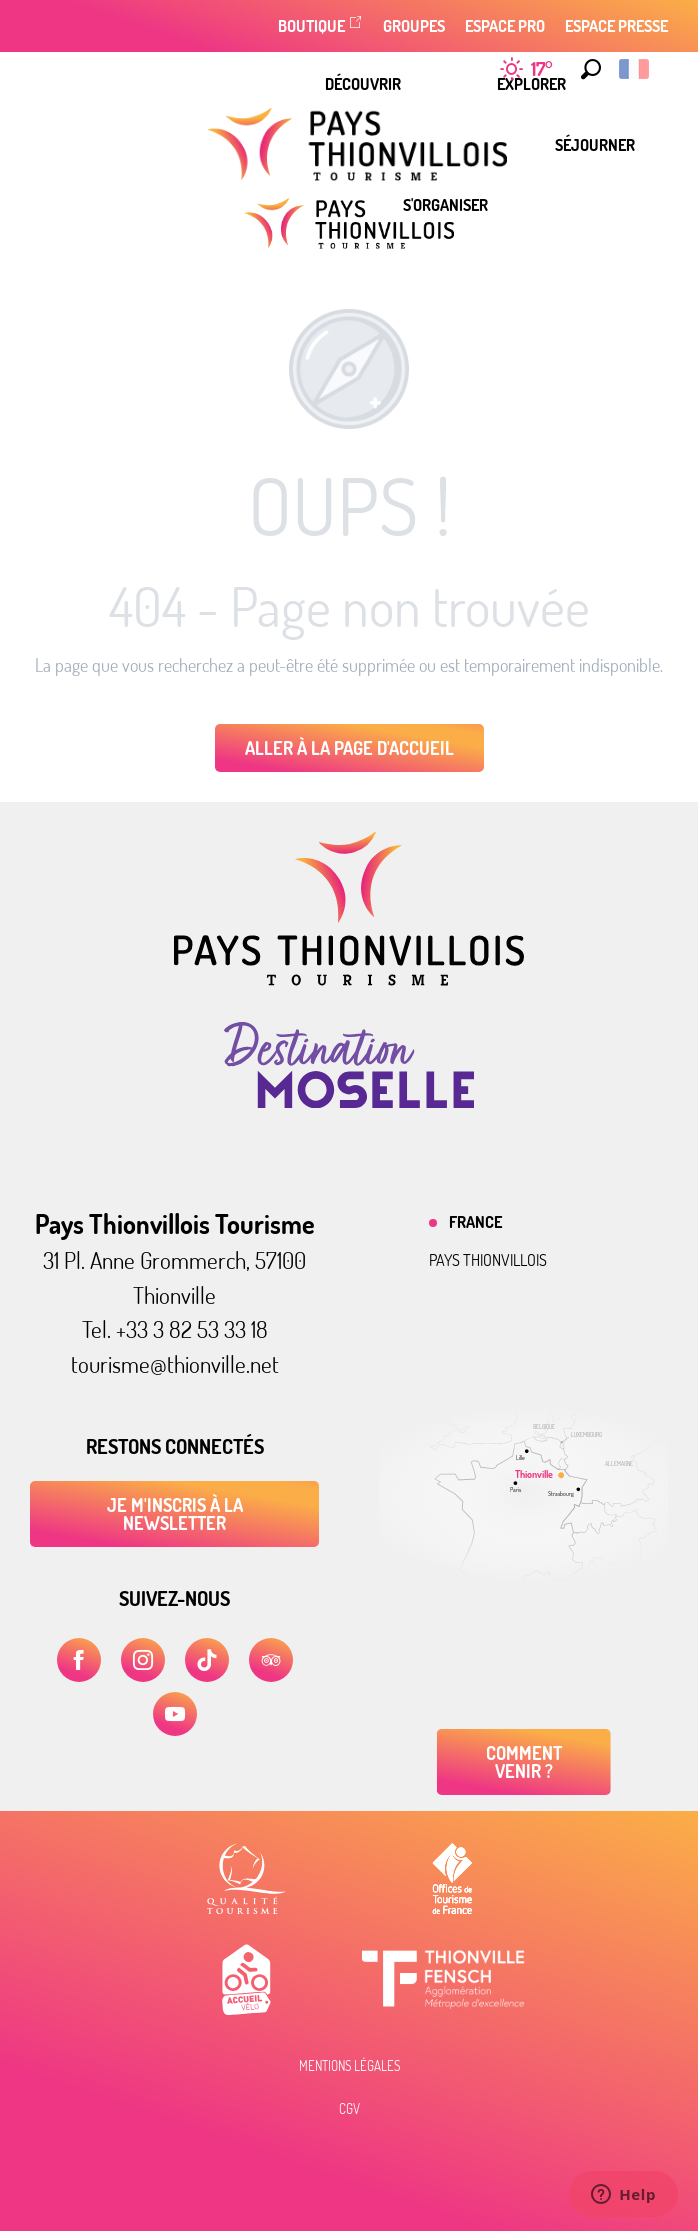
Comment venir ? (524, 1762)
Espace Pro (505, 26)
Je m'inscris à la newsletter (175, 1514)
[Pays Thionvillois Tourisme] (349, 223)
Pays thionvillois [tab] (488, 1260)
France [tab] (475, 1222)
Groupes (414, 26)
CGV (349, 2109)
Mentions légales (349, 2066)
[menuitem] (363, 84)
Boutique (311, 26)
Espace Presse (616, 26)
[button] (586, 69)
